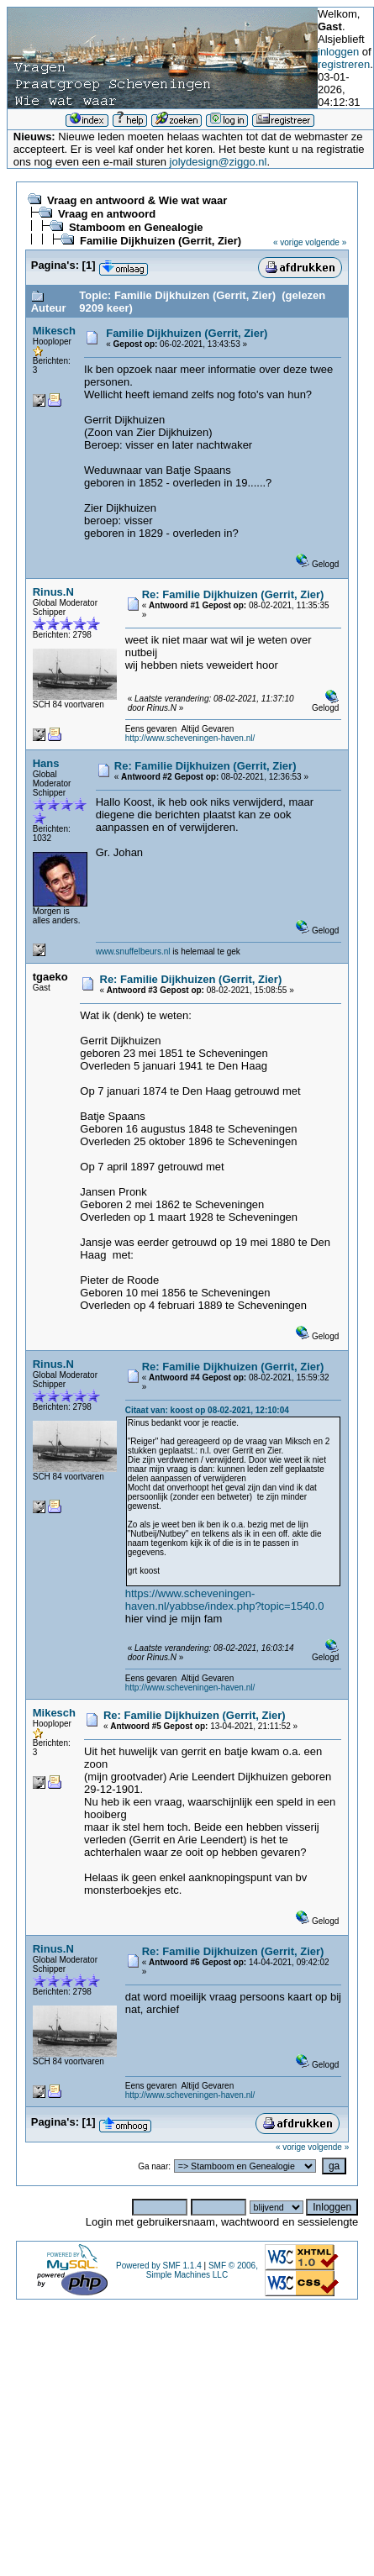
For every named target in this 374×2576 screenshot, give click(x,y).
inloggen (338, 51)
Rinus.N (53, 592)
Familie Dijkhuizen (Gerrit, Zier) (160, 240)
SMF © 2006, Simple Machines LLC (202, 2270)
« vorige (288, 242)
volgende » (325, 242)
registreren (344, 64)
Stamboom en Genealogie (136, 227)
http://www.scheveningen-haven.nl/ (190, 738)
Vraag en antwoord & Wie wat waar (137, 200)
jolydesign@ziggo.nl (218, 161)
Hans (46, 763)
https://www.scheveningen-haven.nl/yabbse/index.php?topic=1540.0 (224, 1599)
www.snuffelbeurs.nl (133, 951)
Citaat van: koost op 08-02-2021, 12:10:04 (207, 1410)
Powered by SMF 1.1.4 (159, 2265)
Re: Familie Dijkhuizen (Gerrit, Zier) (233, 594)
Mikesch (54, 330)
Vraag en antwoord (106, 214)
